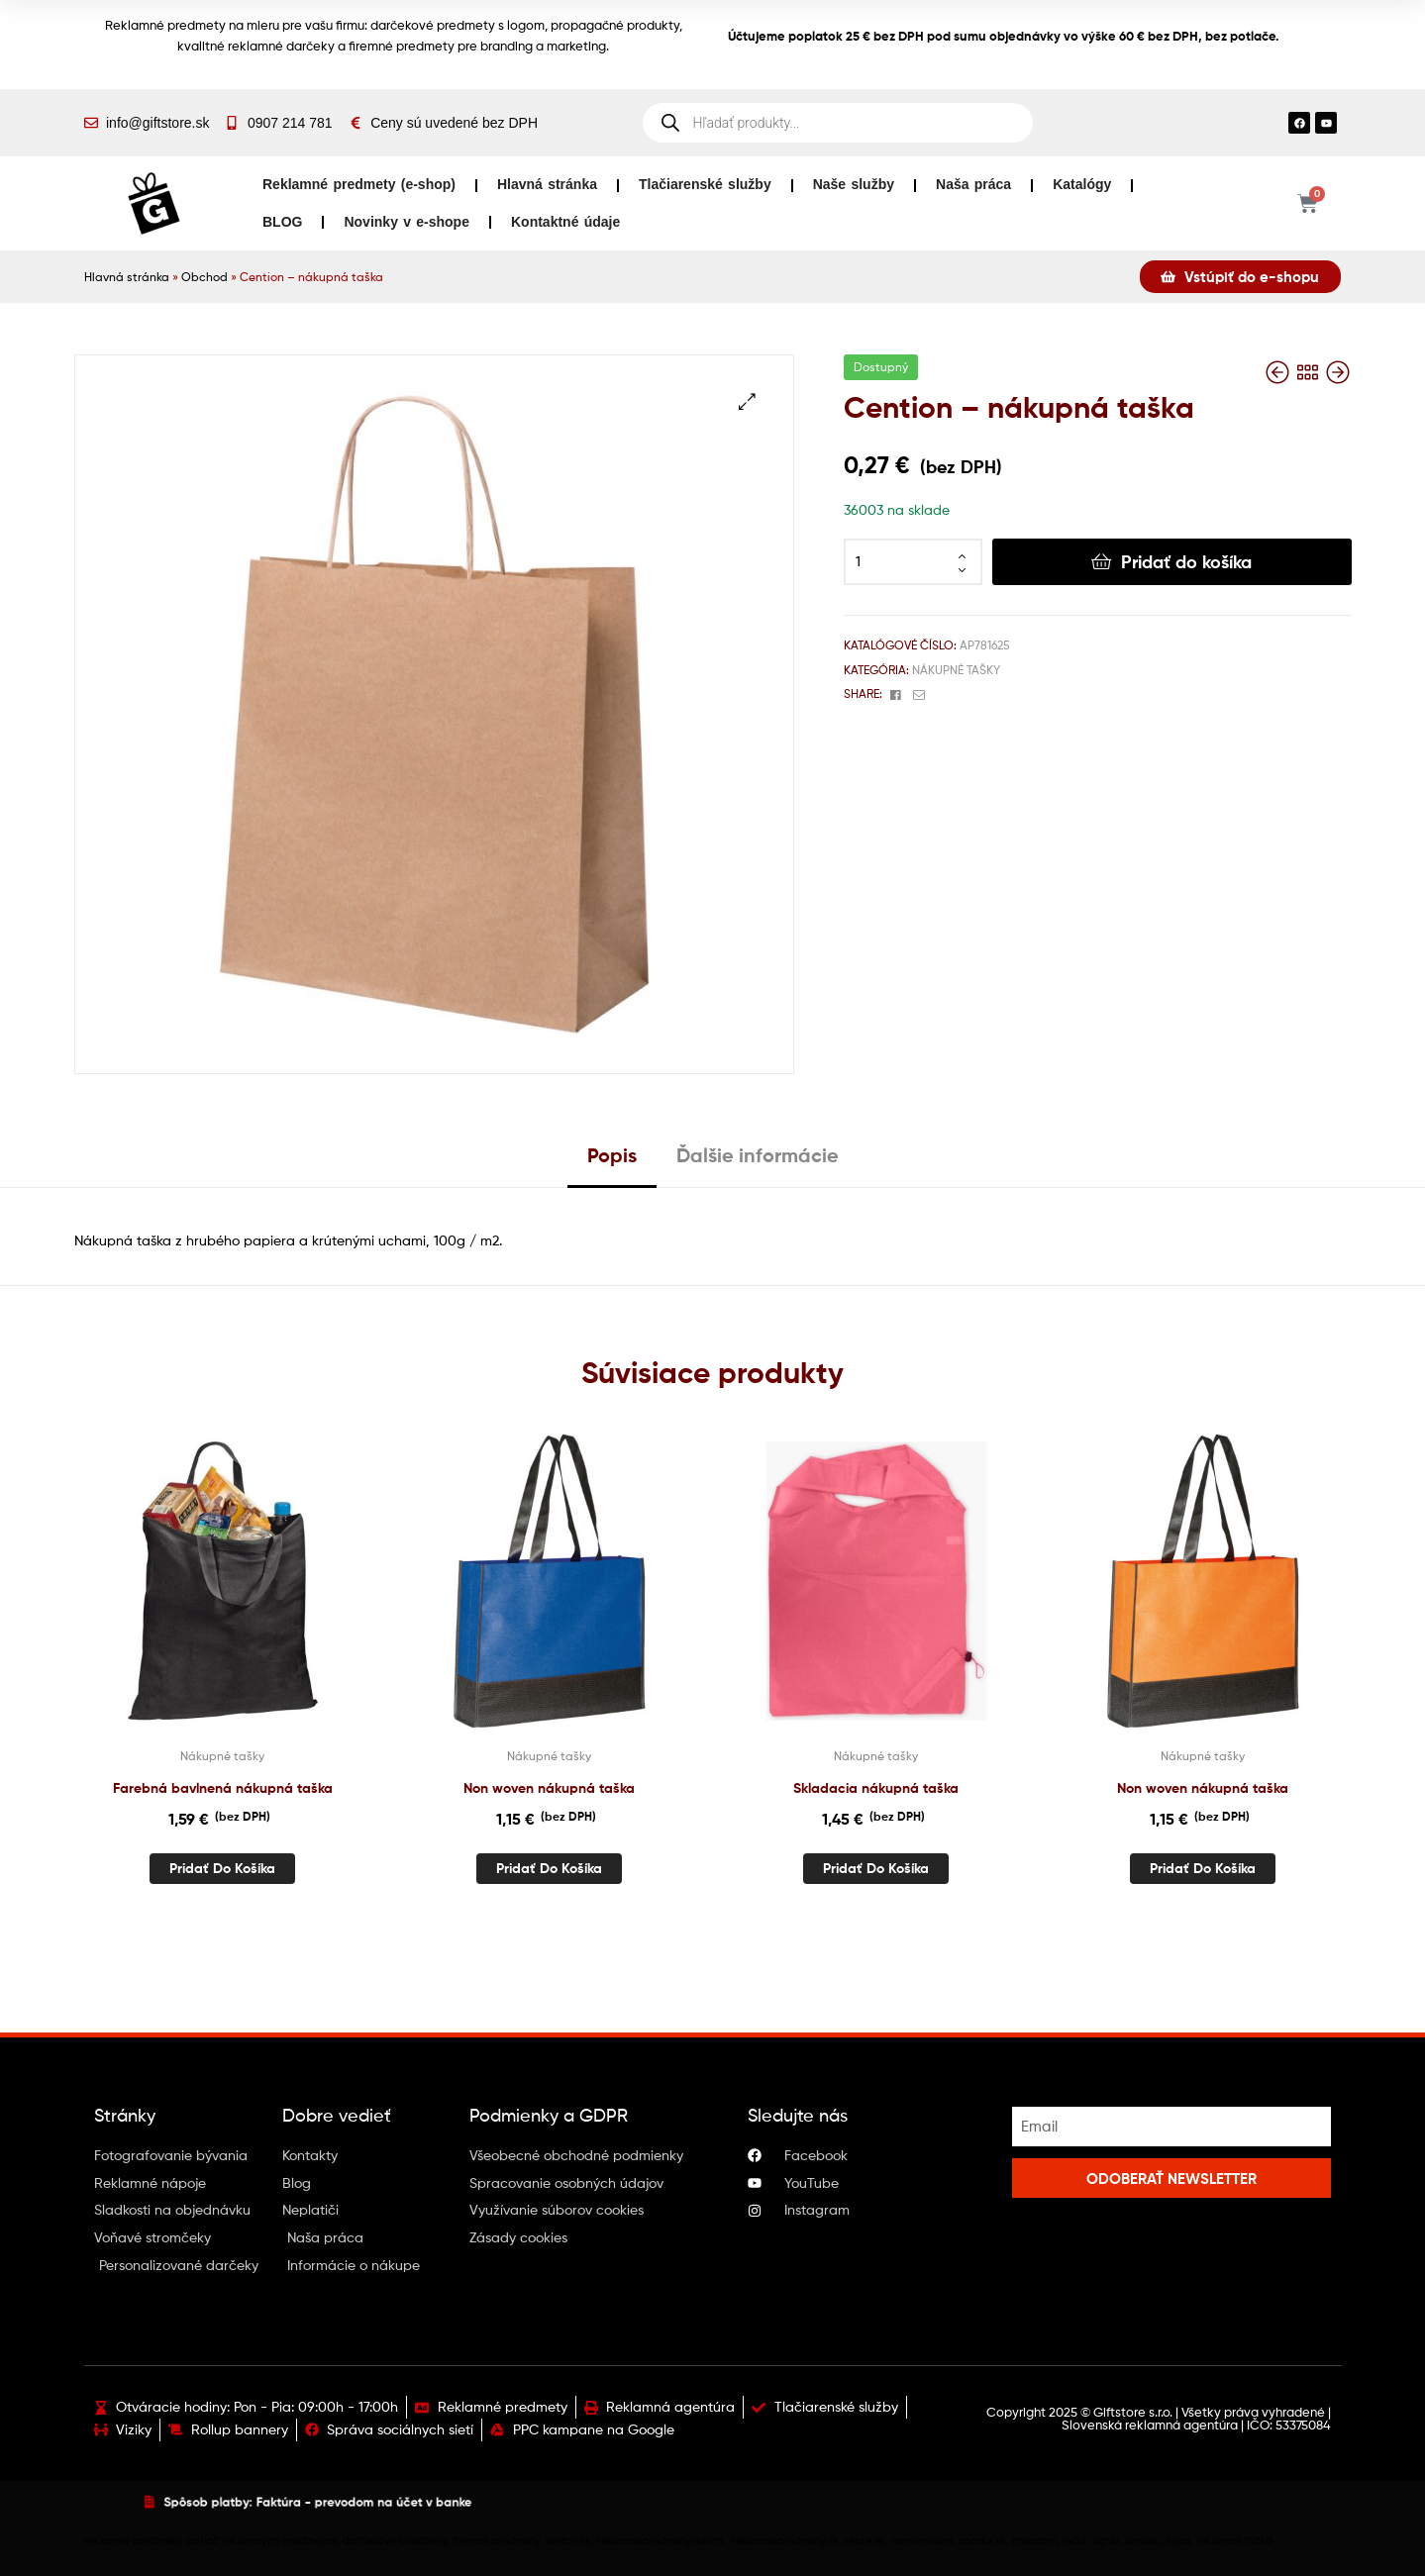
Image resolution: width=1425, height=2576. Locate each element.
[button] (747, 401)
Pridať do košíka (1186, 561)
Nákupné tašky (956, 669)
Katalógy (1082, 184)
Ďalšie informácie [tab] (757, 1154)
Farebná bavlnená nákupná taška (223, 1788)
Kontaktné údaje (565, 222)
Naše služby (853, 184)
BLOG (282, 222)
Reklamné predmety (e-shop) (359, 184)
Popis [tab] (612, 1154)
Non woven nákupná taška (549, 1788)
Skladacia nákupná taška (876, 1788)
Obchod (204, 277)
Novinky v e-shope (406, 222)
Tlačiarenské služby (705, 184)
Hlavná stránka (547, 184)
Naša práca (973, 184)
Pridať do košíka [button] (222, 1868)
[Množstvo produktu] (913, 562)
